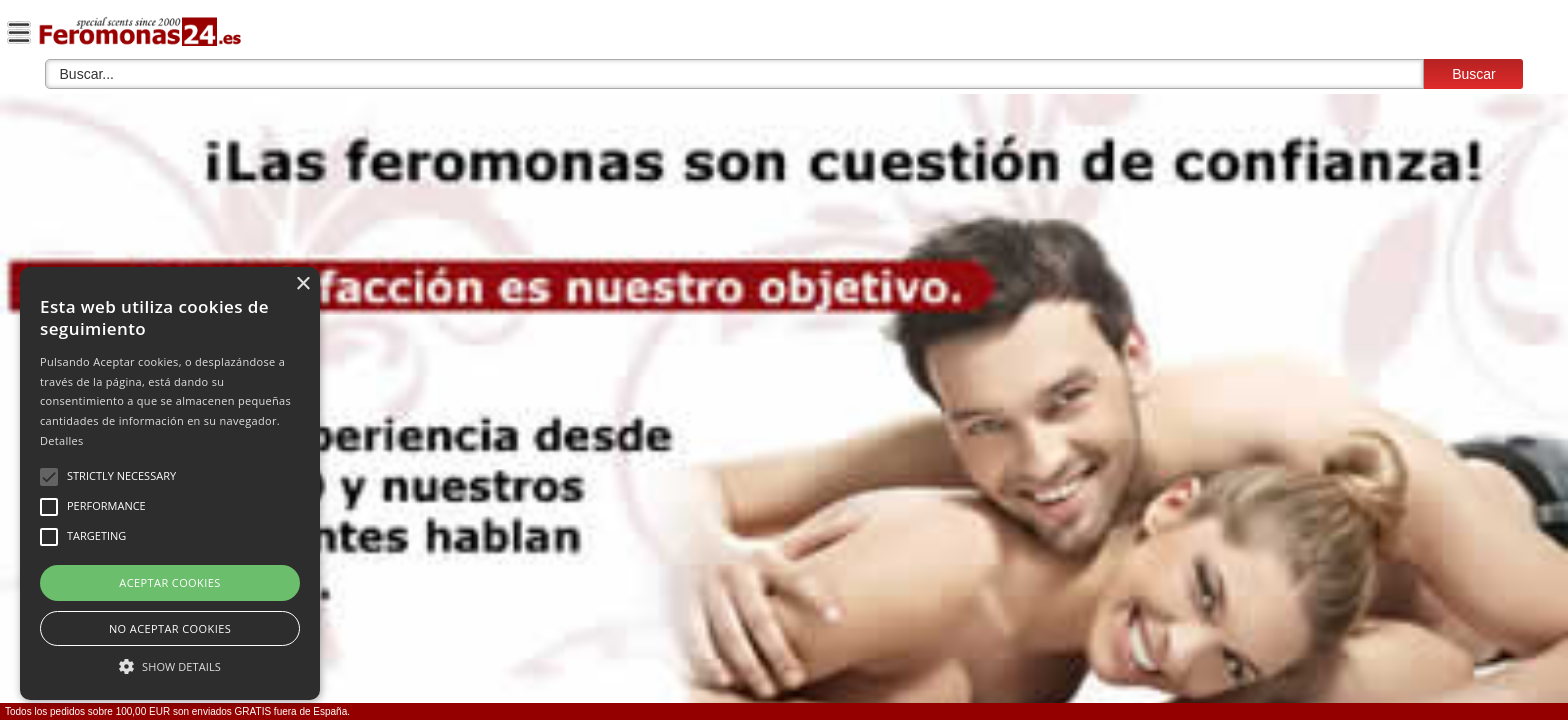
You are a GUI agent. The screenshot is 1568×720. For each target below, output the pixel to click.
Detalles (62, 440)
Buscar (1474, 74)
